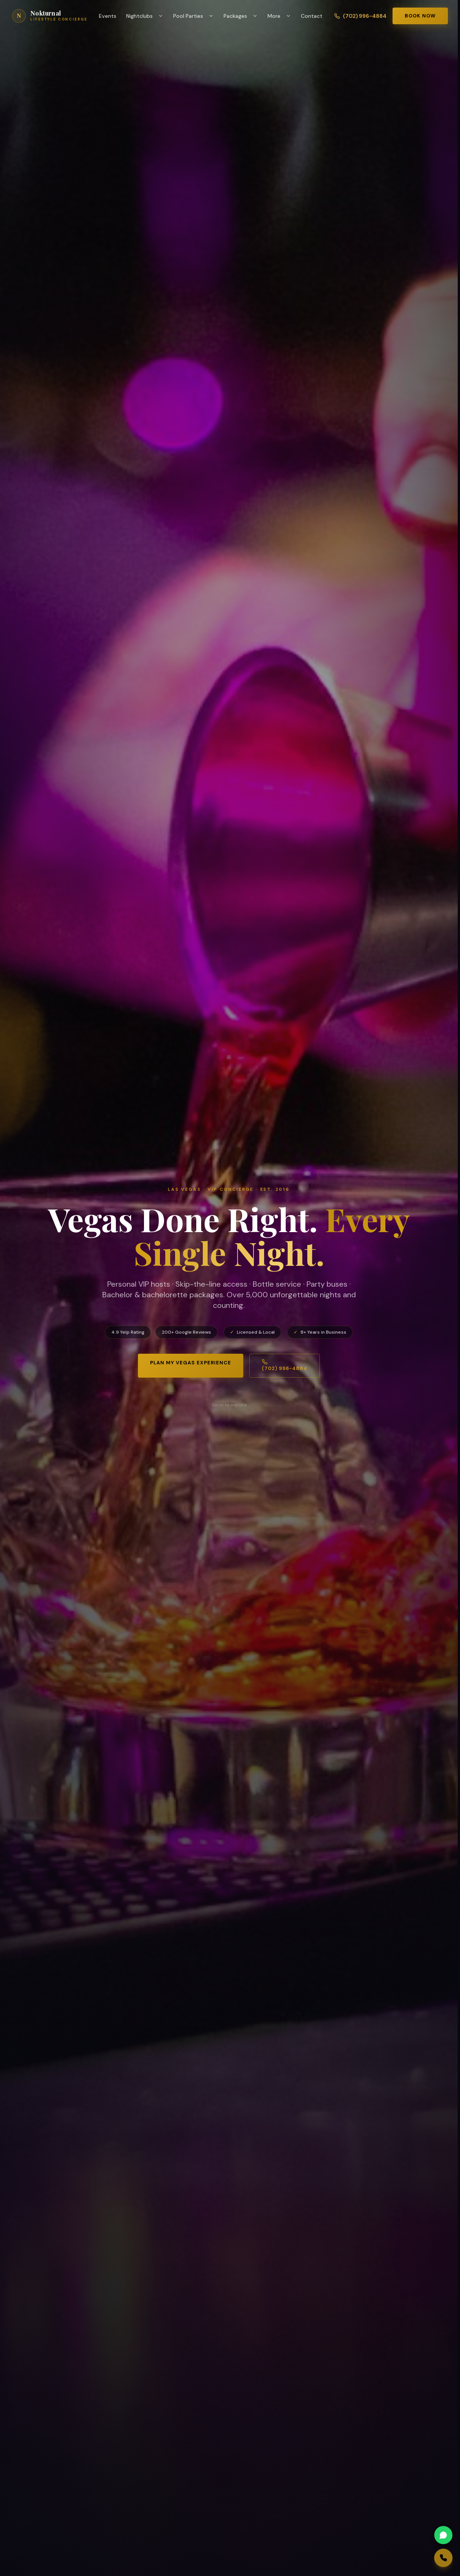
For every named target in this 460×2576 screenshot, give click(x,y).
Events (107, 16)
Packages (235, 16)
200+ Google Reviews (186, 1332)
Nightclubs (139, 16)
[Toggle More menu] (290, 16)
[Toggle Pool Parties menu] (213, 16)
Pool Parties (188, 16)
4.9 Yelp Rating (127, 1332)
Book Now (420, 16)
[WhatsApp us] (416, 2535)
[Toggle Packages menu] (257, 16)
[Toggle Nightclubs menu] (162, 16)
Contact (311, 16)
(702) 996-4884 (360, 16)
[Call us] (418, 2558)
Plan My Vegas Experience (191, 1362)
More (274, 16)
